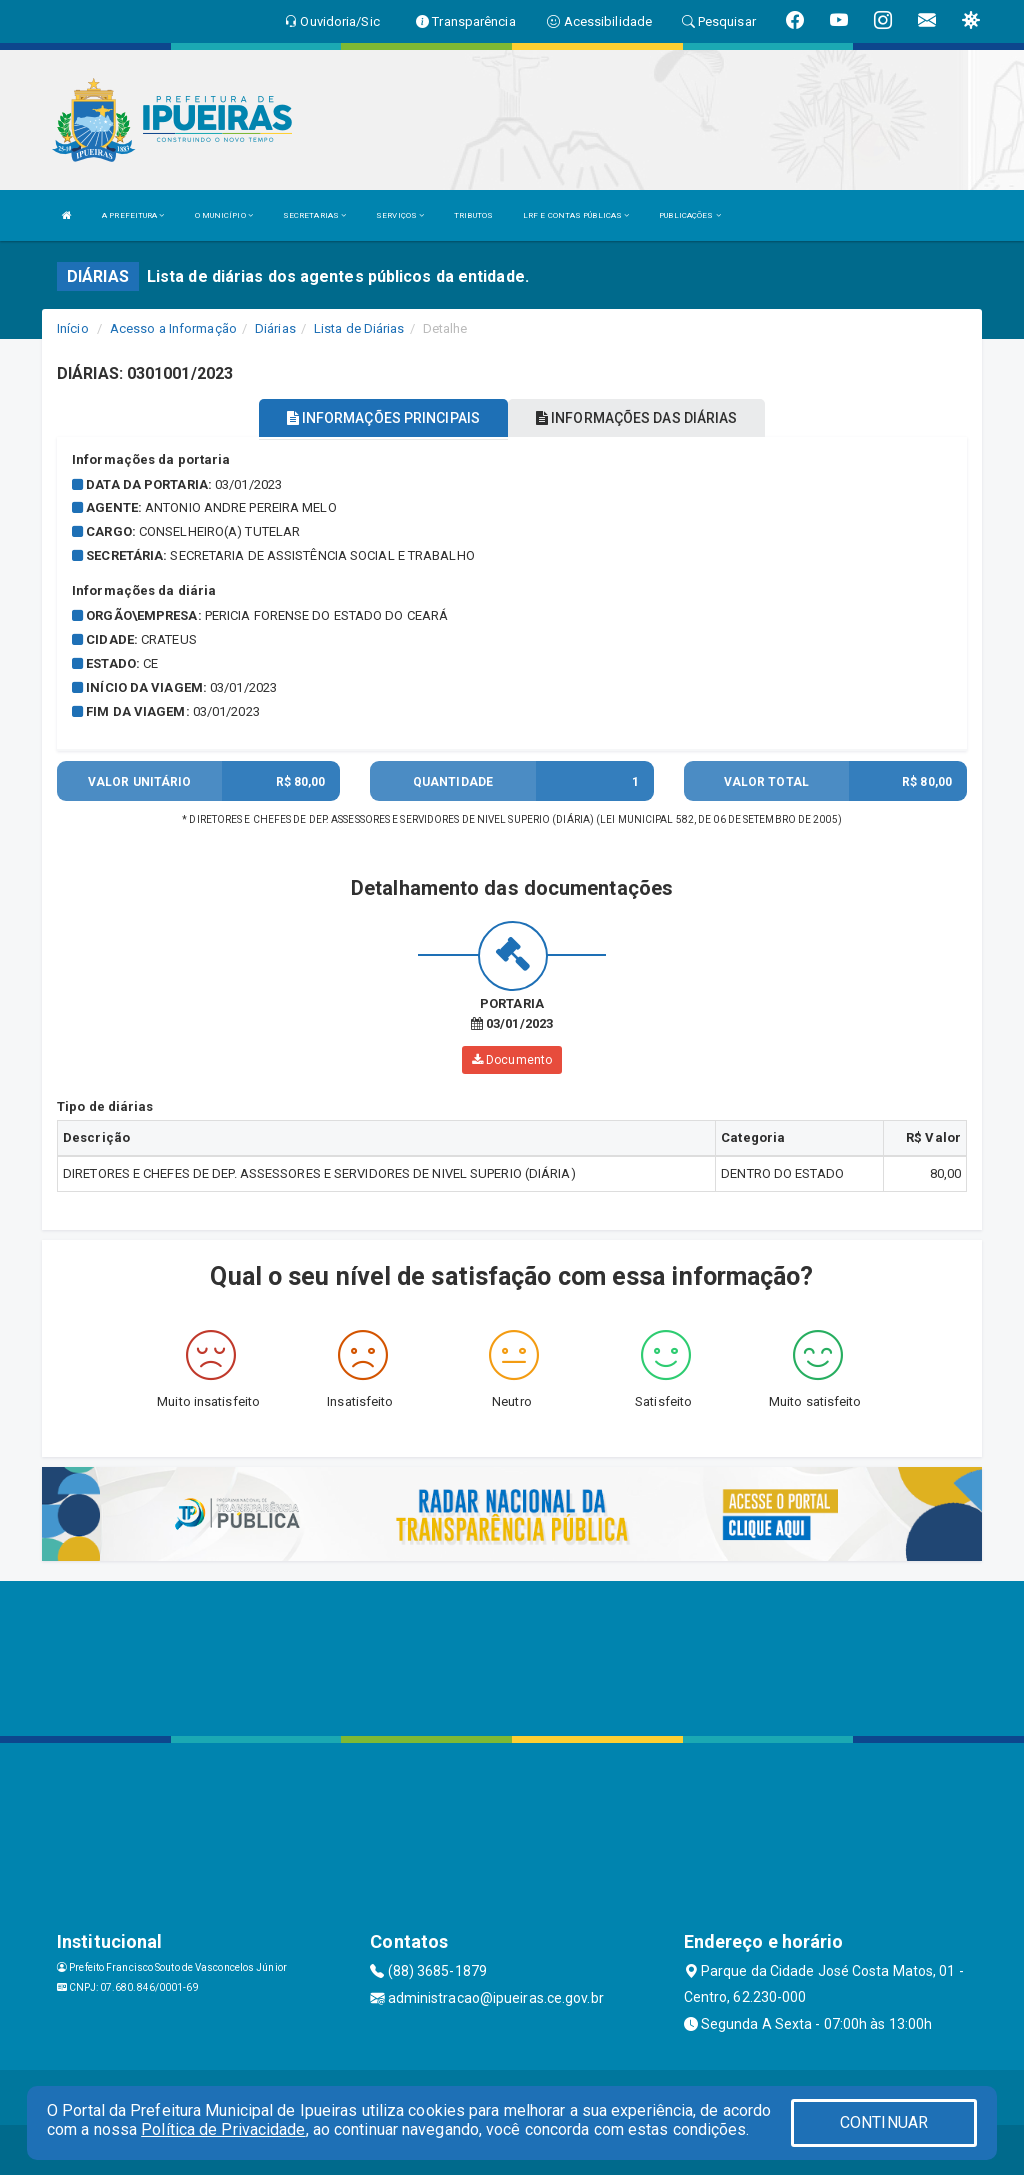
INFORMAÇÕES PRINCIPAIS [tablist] (383, 418)
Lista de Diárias (359, 328)
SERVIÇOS (400, 215)
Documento (512, 1060)
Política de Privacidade (223, 2129)
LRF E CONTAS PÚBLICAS (576, 215)
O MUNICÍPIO (224, 215)
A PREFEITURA (133, 215)
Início (73, 328)
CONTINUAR (884, 2122)
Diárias (275, 328)
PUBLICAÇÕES (689, 215)
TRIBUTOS (473, 215)
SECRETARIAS (314, 215)
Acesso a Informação (173, 328)
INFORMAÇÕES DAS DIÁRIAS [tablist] (637, 418)
